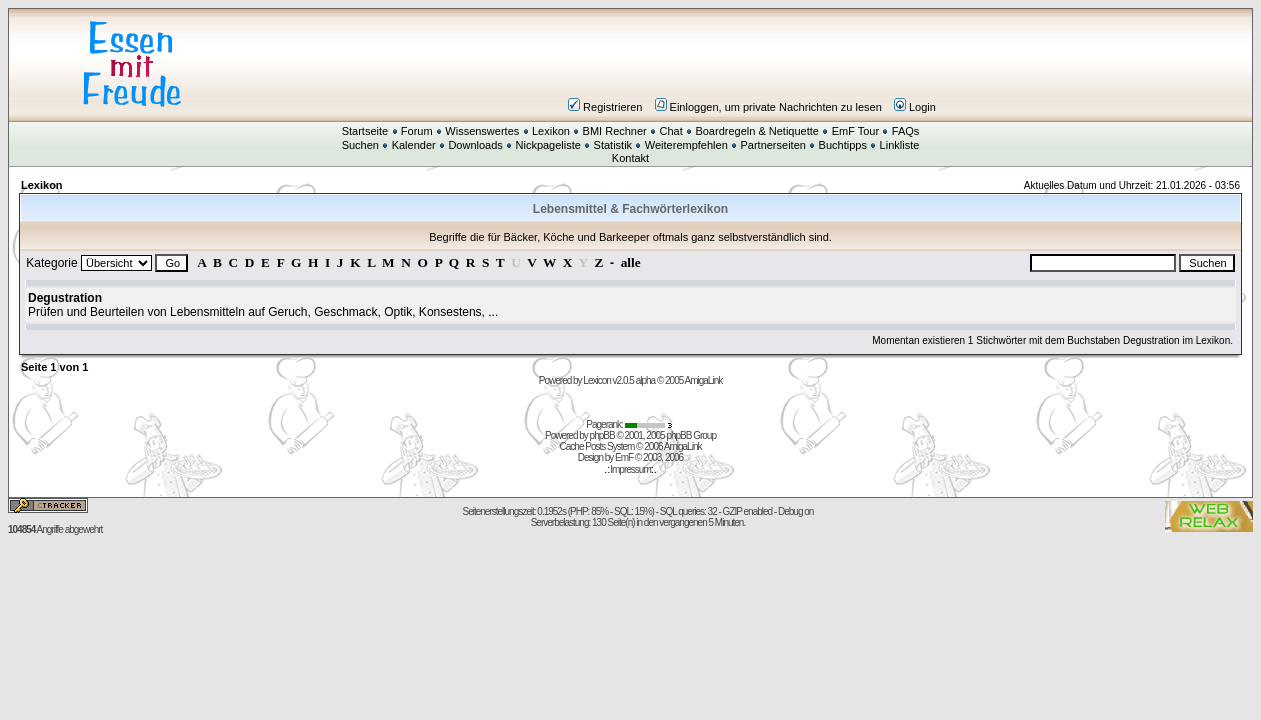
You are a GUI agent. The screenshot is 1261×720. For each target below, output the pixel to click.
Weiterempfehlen (686, 145)
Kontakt (630, 158)
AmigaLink (704, 380)
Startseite (365, 131)
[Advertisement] (751, 64)
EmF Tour (855, 131)
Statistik (613, 145)
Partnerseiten (772, 145)
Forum (417, 131)
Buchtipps (843, 145)
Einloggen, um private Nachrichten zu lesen (768, 107)
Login (915, 107)
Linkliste (900, 145)
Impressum (630, 469)
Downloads (475, 145)
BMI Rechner (615, 131)
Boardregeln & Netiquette (757, 131)
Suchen (360, 145)
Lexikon (551, 131)
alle (631, 262)
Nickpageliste (548, 145)
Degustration (65, 298)
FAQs (906, 131)
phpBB (602, 435)
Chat (670, 131)
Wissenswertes (482, 131)
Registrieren (605, 107)
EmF (624, 457)
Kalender (414, 145)
